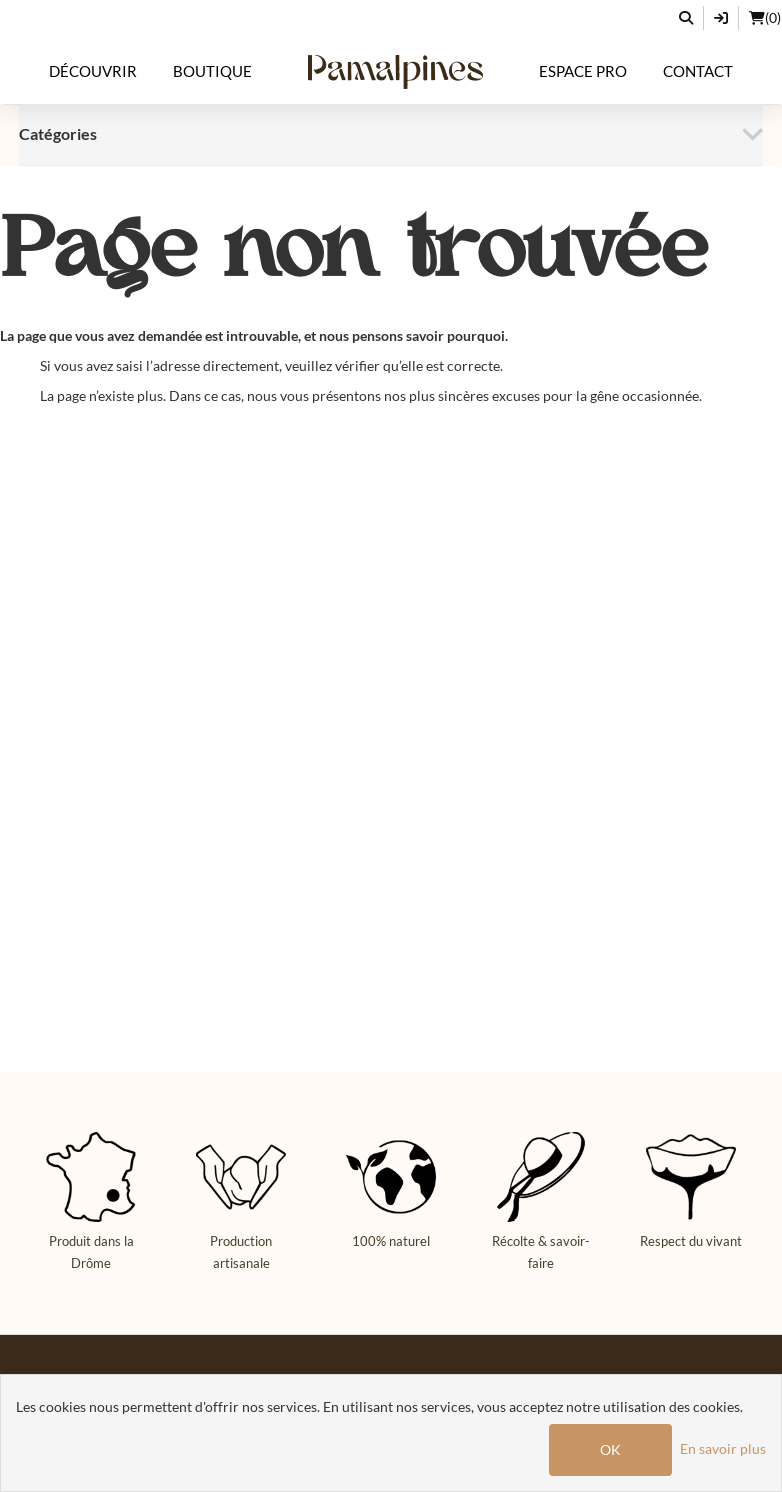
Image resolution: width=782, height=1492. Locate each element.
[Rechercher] (686, 18)
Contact (698, 71)
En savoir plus (723, 1448)
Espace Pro (583, 71)
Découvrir (93, 71)
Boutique (212, 71)
